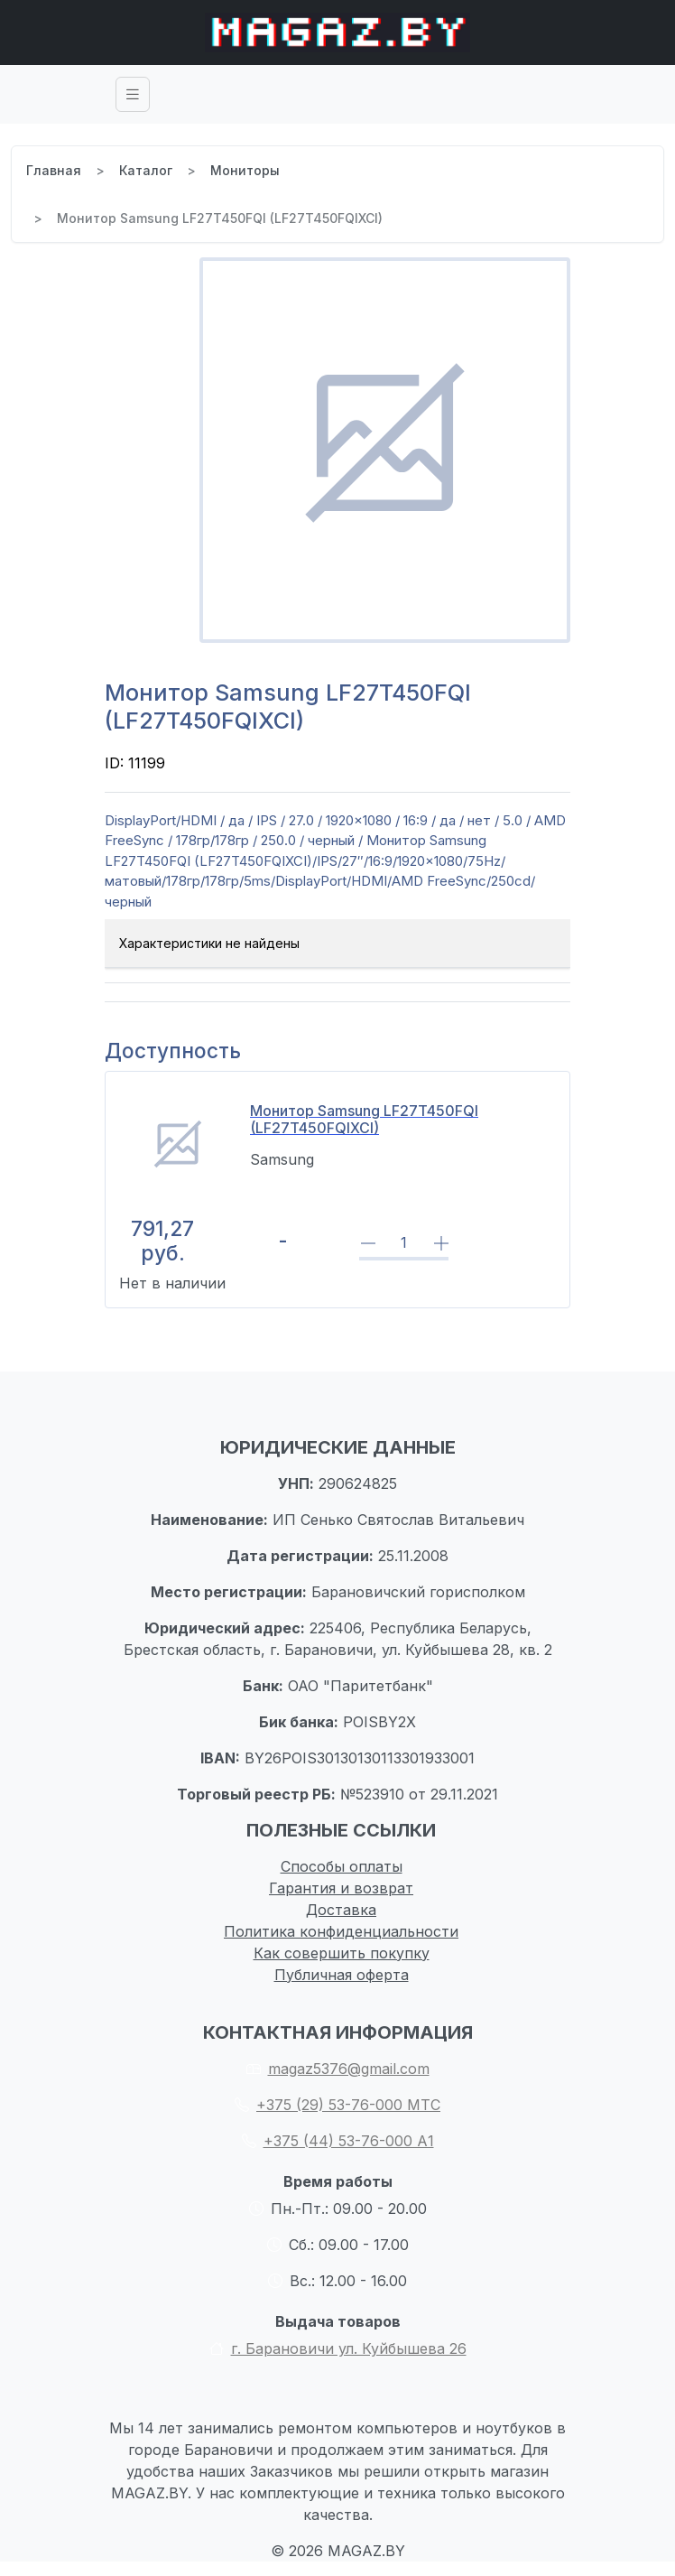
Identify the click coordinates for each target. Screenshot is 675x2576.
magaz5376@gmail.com (338, 2069)
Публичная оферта (341, 1975)
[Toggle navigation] (133, 94)
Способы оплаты (341, 1866)
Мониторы (245, 170)
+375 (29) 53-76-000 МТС (337, 2105)
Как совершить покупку (342, 1953)
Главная (53, 170)
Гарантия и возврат (341, 1888)
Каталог (145, 170)
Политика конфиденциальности (341, 1931)
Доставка (341, 1910)
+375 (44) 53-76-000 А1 (338, 2141)
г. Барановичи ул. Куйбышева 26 (338, 2348)
